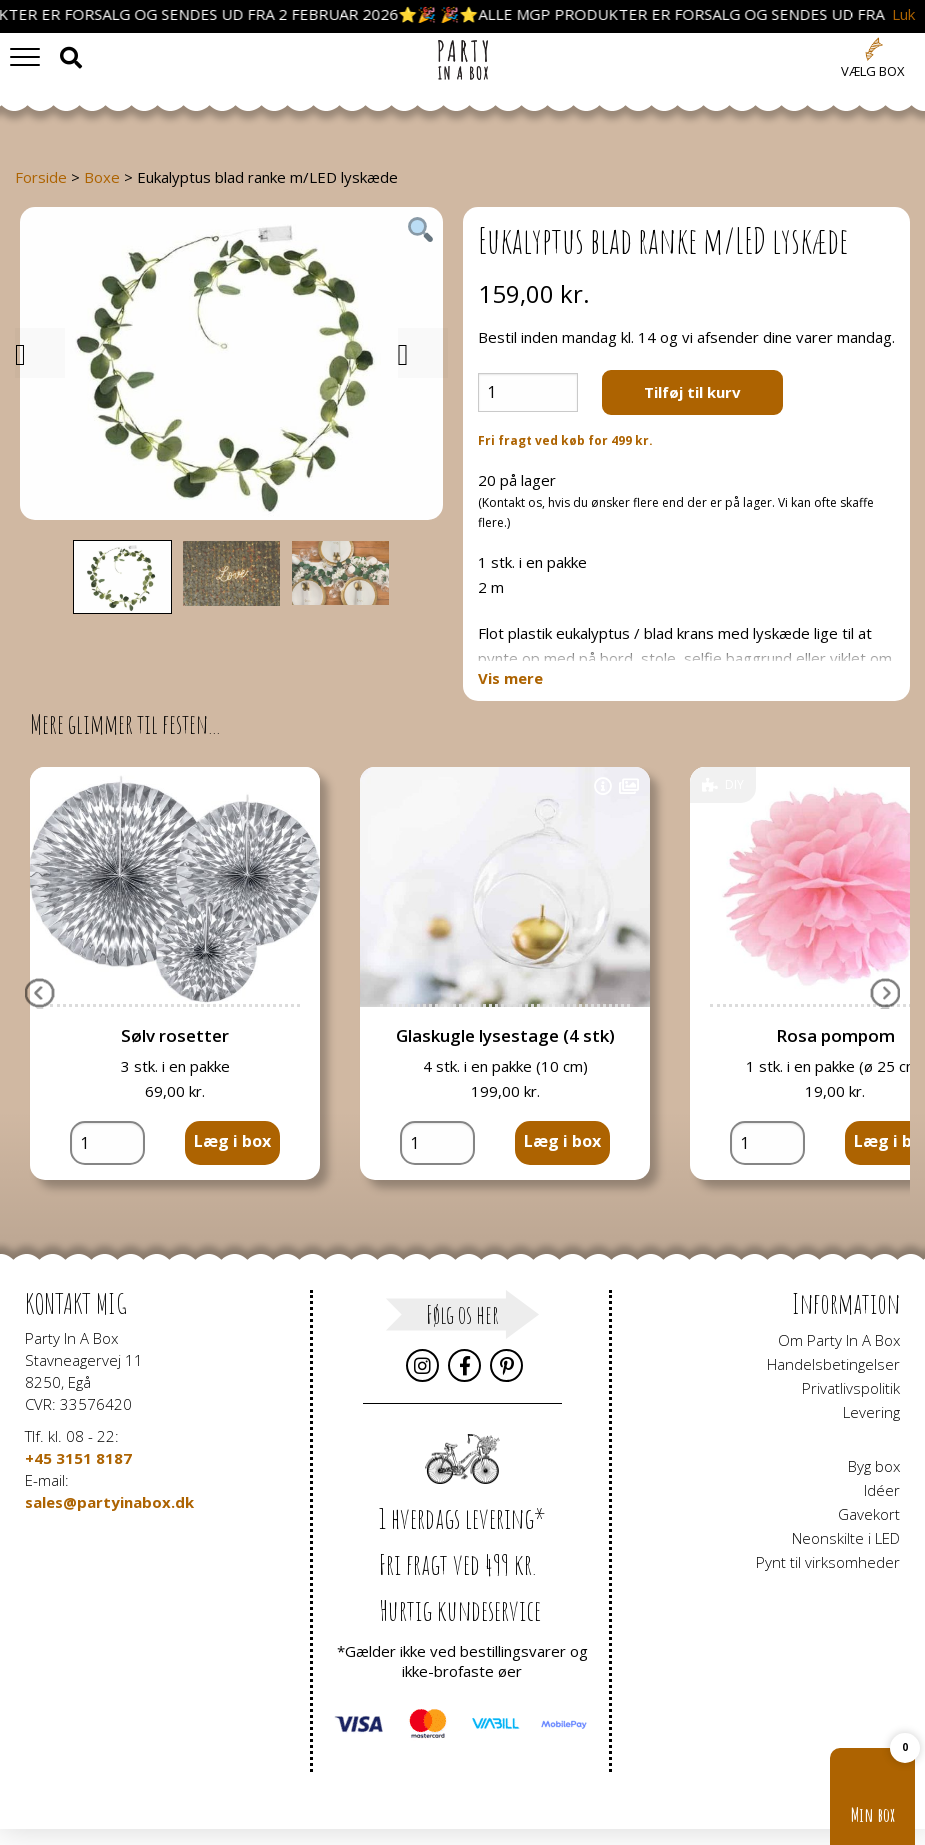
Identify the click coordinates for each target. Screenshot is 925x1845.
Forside (41, 177)
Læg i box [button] (232, 1141)
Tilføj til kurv (692, 392)
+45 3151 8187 (78, 1458)
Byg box (874, 1466)
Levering (871, 1412)
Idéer (882, 1490)
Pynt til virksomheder (828, 1562)
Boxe (102, 177)
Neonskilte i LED (846, 1538)
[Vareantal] (528, 392)
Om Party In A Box (839, 1340)
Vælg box (873, 71)
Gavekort (869, 1514)
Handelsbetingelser (833, 1364)
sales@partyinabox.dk (109, 1502)
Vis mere (510, 678)
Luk (903, 14)
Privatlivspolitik (851, 1388)
